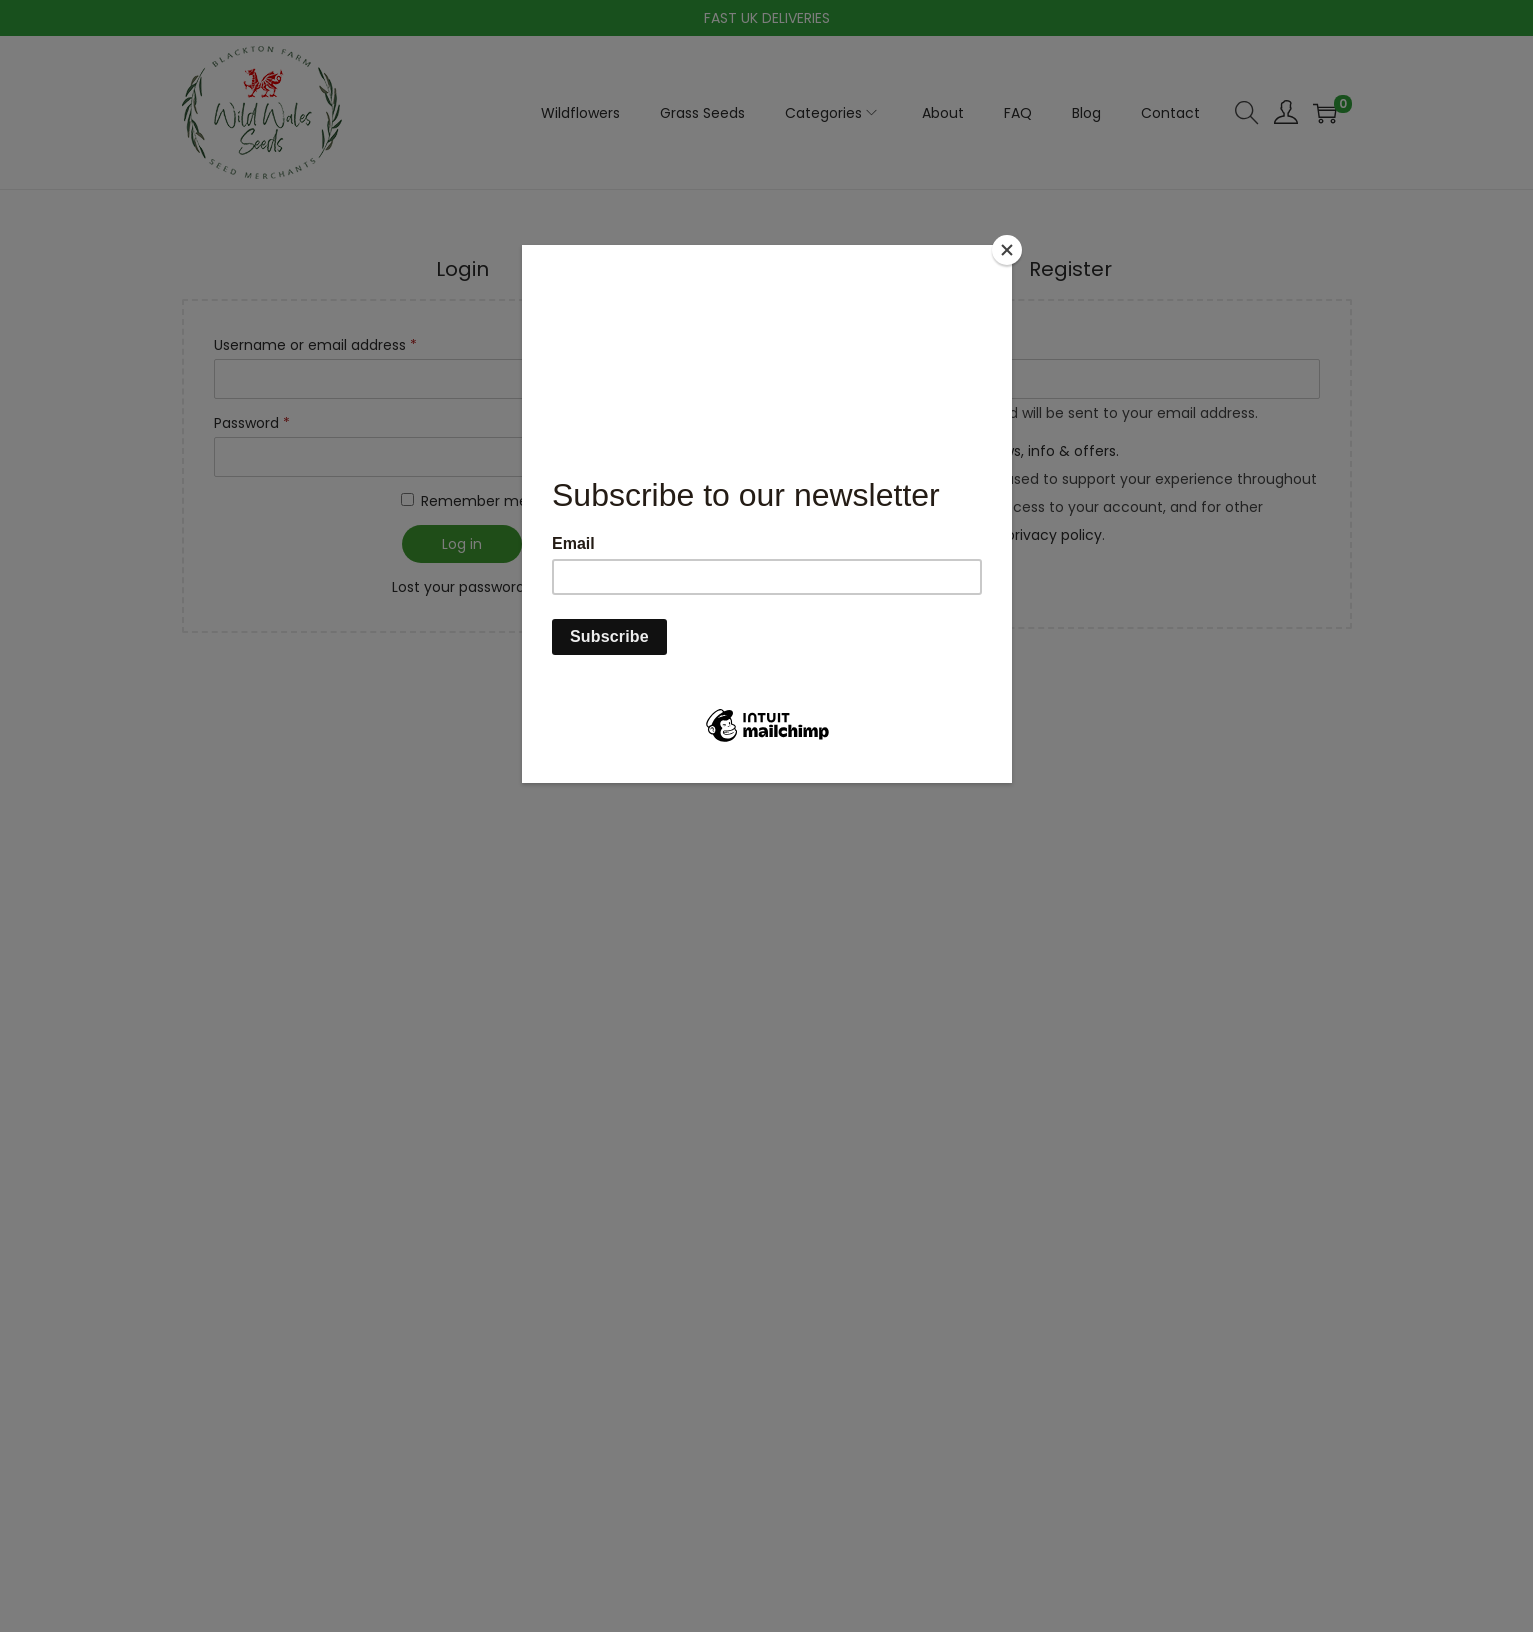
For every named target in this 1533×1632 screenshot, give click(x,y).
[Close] (1007, 250)
